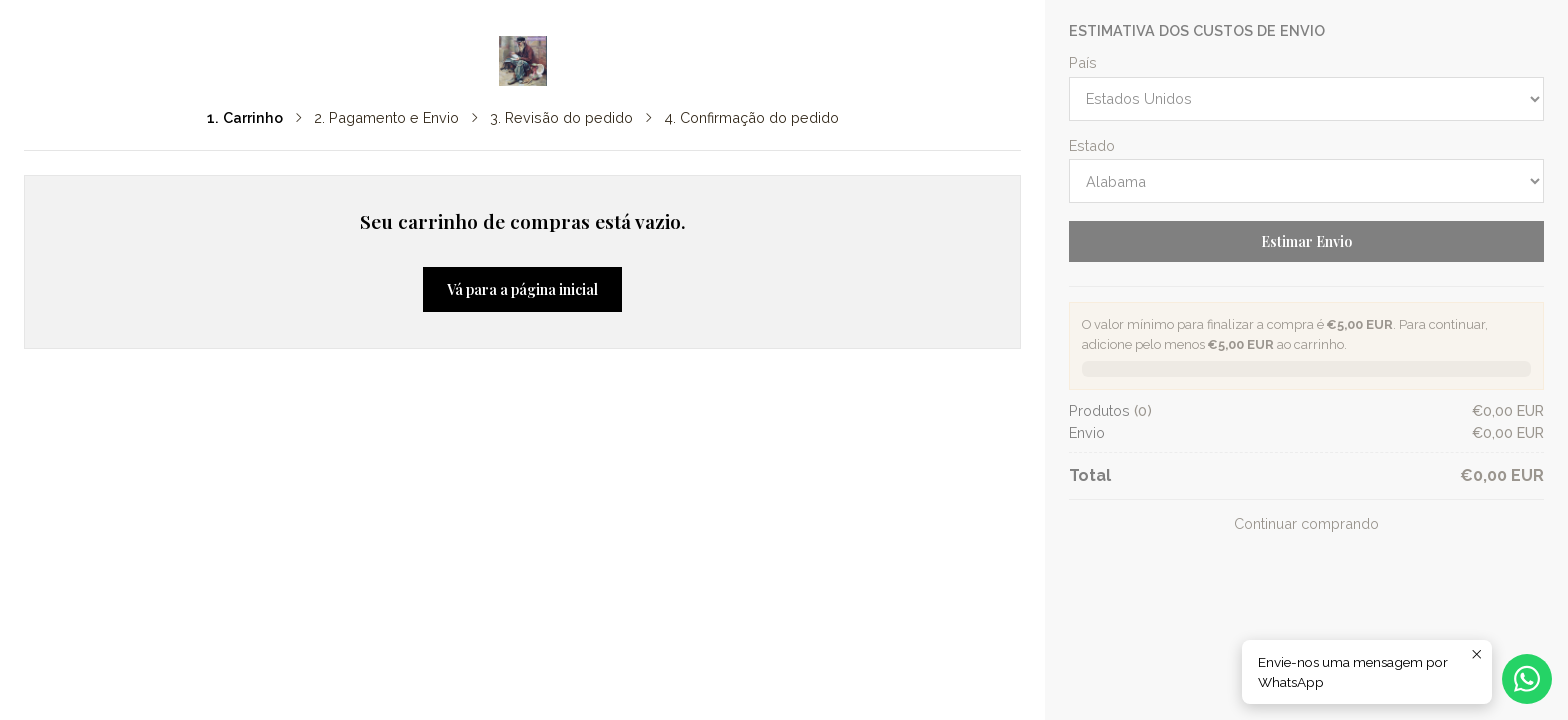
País (1083, 63)
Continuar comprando (1306, 523)
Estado (1092, 146)
